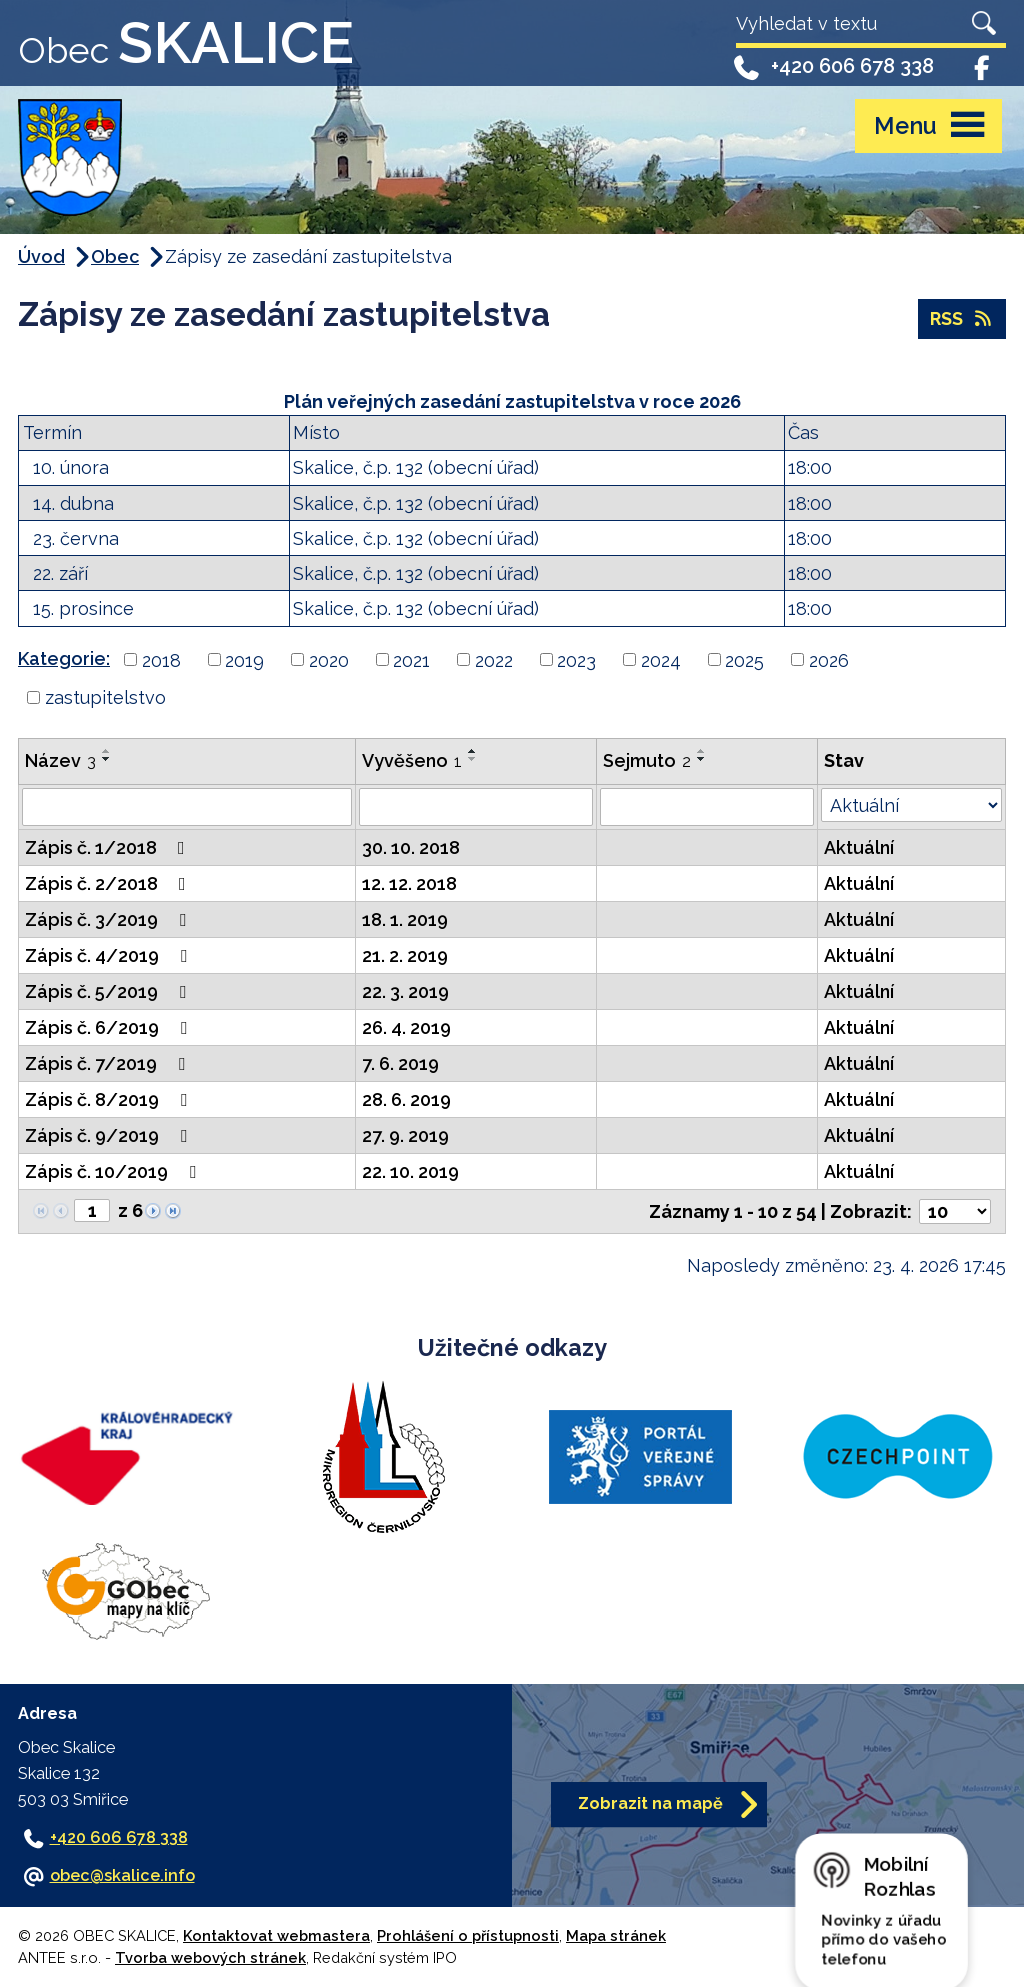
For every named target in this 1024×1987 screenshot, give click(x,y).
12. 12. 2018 (409, 883)
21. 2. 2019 (405, 955)
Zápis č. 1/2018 (109, 847)
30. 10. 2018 (411, 847)
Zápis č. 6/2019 (110, 1027)
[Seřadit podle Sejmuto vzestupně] (702, 751)
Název (60, 760)
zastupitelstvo (105, 697)
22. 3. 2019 (405, 991)
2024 (661, 659)
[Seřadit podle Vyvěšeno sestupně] (473, 759)
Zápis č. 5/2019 (109, 991)
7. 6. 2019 (400, 1063)
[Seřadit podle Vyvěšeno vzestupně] (473, 751)
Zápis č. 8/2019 (110, 1099)
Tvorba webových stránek (210, 1957)
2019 (244, 659)
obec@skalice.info (122, 1875)
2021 (411, 659)
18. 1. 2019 (405, 919)
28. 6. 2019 (406, 1099)
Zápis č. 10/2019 (114, 1171)
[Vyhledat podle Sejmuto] (706, 807)
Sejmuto (647, 760)
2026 (829, 659)
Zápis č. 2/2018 (109, 883)
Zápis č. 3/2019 (109, 919)
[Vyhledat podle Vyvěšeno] (476, 807)
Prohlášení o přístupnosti (468, 1935)
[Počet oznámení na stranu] (955, 1211)
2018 (161, 659)
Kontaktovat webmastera (276, 1935)
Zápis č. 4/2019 (110, 955)
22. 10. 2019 (410, 1171)
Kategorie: (64, 658)
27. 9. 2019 (405, 1135)
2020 (329, 659)
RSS (962, 318)
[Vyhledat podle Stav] (911, 805)
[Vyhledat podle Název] (187, 807)
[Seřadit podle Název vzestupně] (107, 751)
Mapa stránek (616, 1935)
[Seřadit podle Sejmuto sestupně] (702, 759)
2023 (576, 659)
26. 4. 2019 (406, 1027)
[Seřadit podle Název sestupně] (107, 759)
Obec (115, 256)
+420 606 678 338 (832, 67)
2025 (744, 659)
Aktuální (859, 847)
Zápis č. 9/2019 (110, 1135)
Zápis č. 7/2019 (109, 1063)
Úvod (41, 256)
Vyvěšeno (412, 760)
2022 (494, 659)
